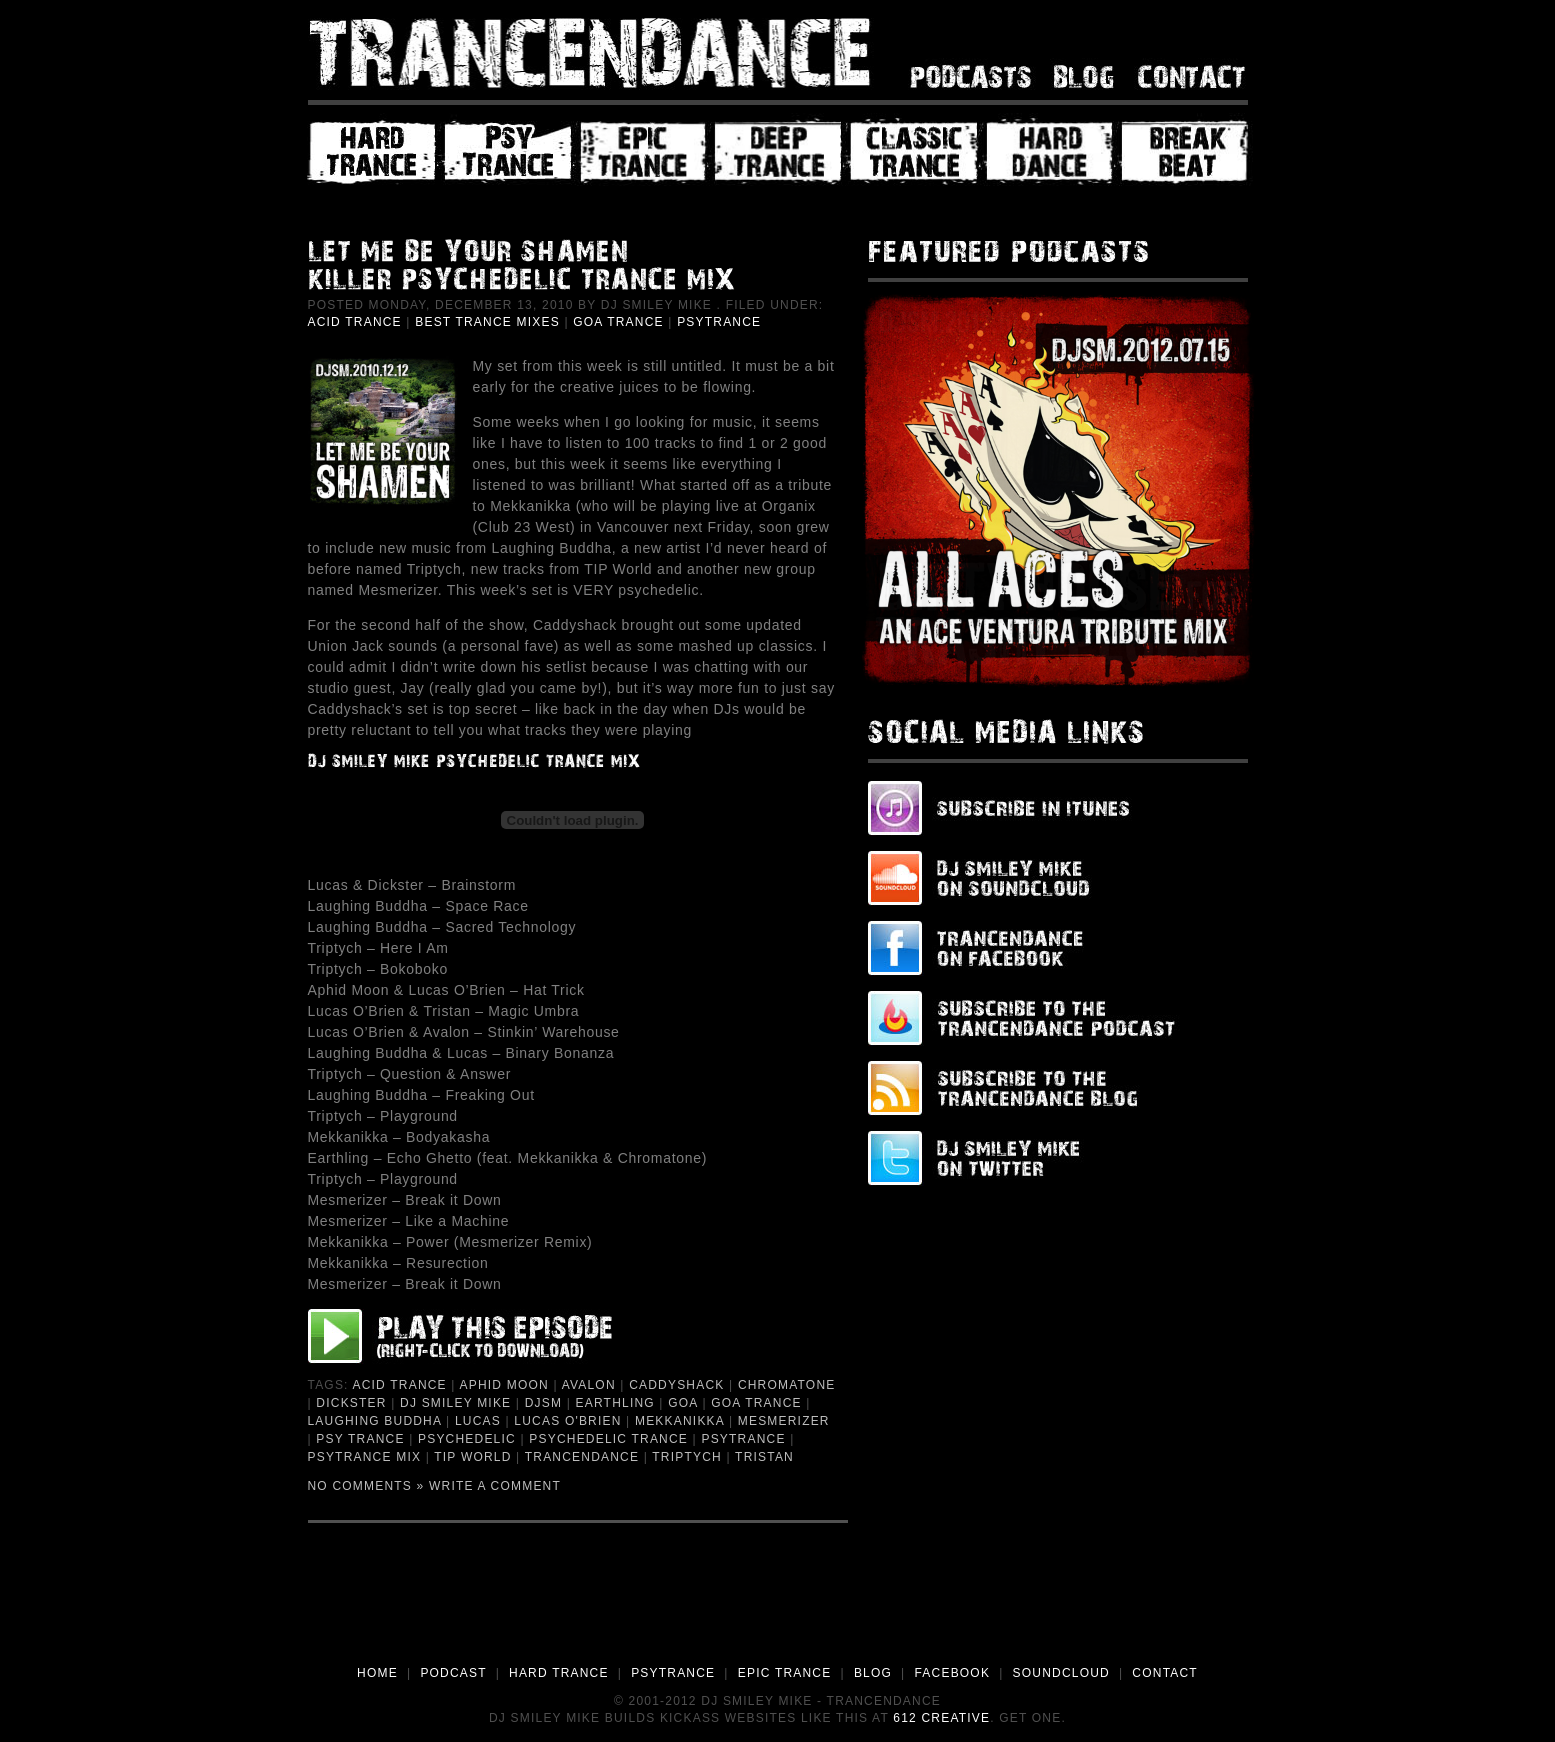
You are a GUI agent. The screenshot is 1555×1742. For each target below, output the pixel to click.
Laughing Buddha (375, 1421)
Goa (683, 1403)
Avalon (589, 1385)
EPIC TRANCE (785, 1673)
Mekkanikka (679, 1421)
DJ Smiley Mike (455, 1403)
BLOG (873, 1673)
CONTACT (1165, 1673)
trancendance (582, 1457)
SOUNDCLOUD (1061, 1673)
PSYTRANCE (673, 1673)
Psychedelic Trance (608, 1439)
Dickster (351, 1403)
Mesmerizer (784, 1421)
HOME (377, 1673)
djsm (543, 1403)
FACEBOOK (952, 1673)
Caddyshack (676, 1385)
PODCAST (453, 1673)
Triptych (687, 1457)
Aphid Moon (504, 1385)
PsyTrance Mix (365, 1457)
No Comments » (366, 1486)
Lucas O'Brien (567, 1421)
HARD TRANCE (559, 1673)
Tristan (764, 1457)
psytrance (743, 1439)
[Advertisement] (778, 1608)
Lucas (478, 1421)
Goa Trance (618, 322)
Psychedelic (467, 1439)
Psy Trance (360, 1439)
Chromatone (787, 1385)
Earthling (615, 1403)
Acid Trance (355, 322)
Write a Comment (495, 1486)
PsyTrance (719, 322)
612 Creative (941, 1718)
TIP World (472, 1457)
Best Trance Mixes (487, 322)
